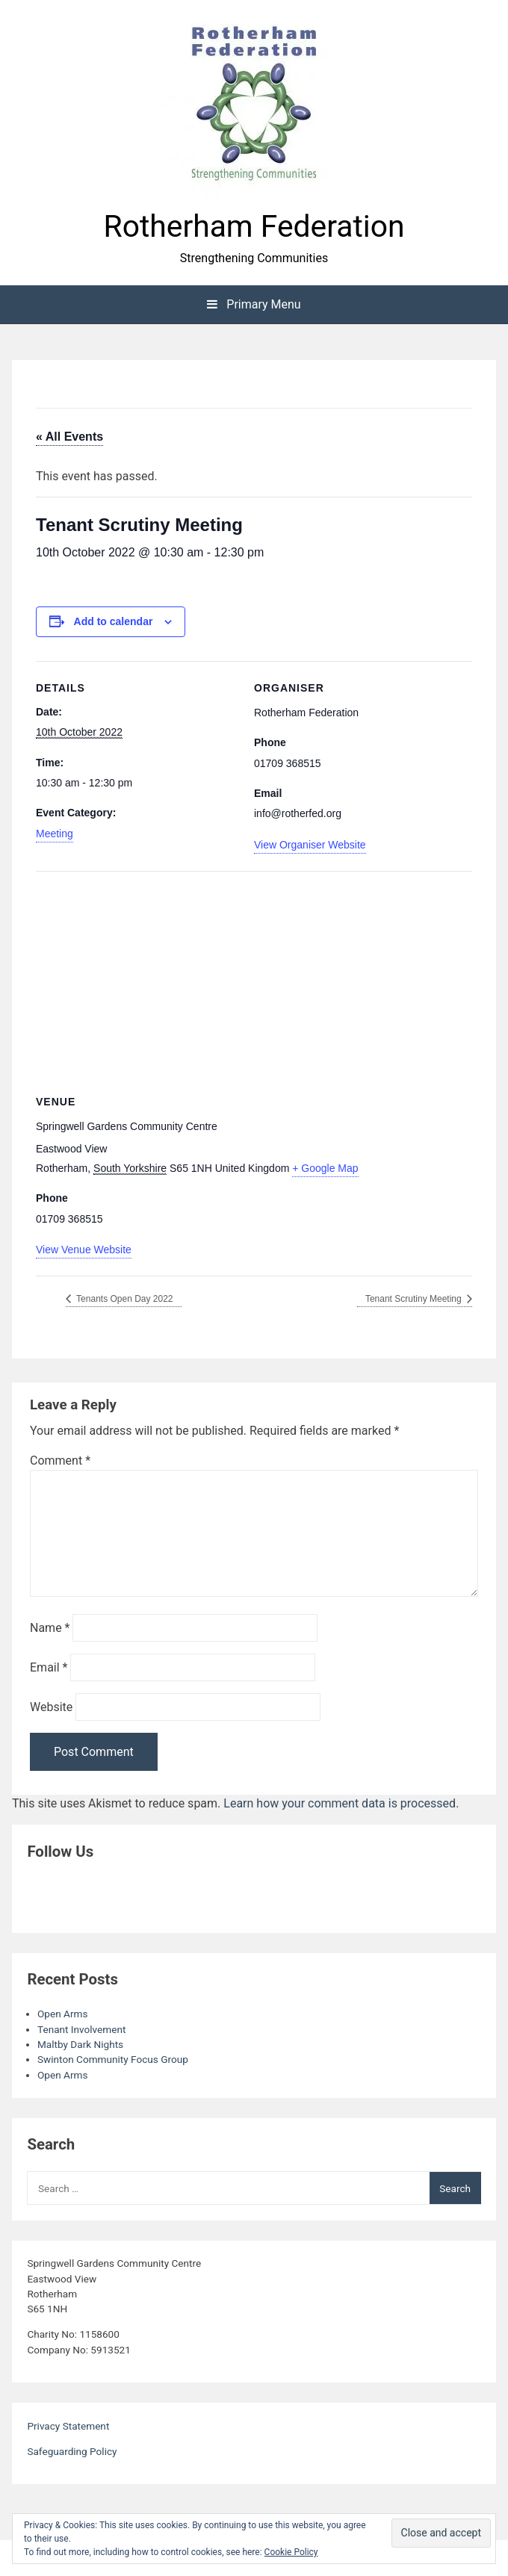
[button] (254, 105)
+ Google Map (325, 1168)
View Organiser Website (310, 845)
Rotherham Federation (254, 226)
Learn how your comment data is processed (339, 1803)
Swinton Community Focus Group (112, 2059)
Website (51, 1707)
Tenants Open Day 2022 (123, 1299)
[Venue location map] (254, 979)
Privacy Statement (68, 2426)
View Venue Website (83, 1250)
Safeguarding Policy (72, 2451)
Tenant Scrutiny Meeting (414, 1299)
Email (48, 1667)
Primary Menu (253, 304)
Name (50, 1628)
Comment (60, 1460)
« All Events (69, 436)
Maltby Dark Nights (80, 2044)
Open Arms (62, 2014)
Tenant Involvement (81, 2029)
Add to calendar (113, 621)
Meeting (54, 833)
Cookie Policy (291, 2552)
